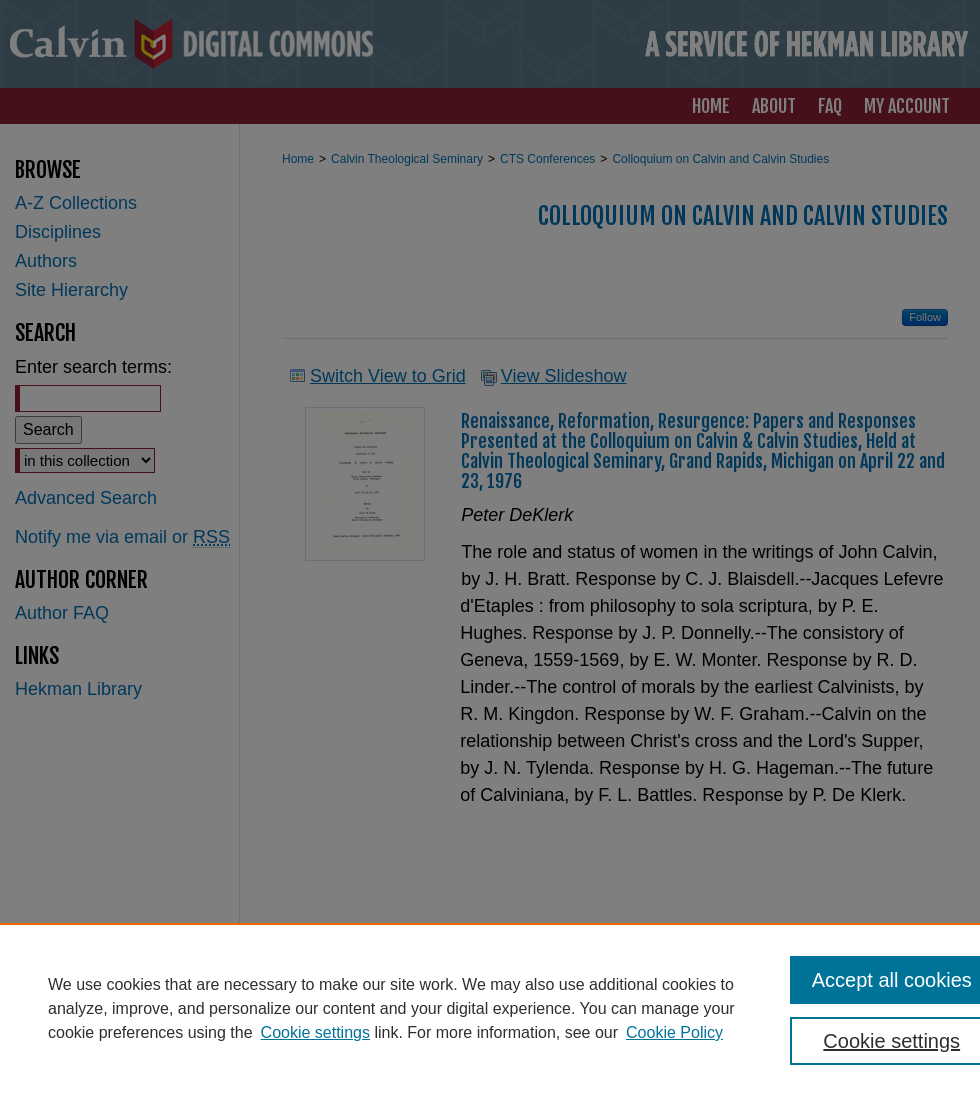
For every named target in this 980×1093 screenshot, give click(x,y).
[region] (490, 1008)
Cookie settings (315, 1032)
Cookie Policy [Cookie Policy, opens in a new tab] (674, 1032)
